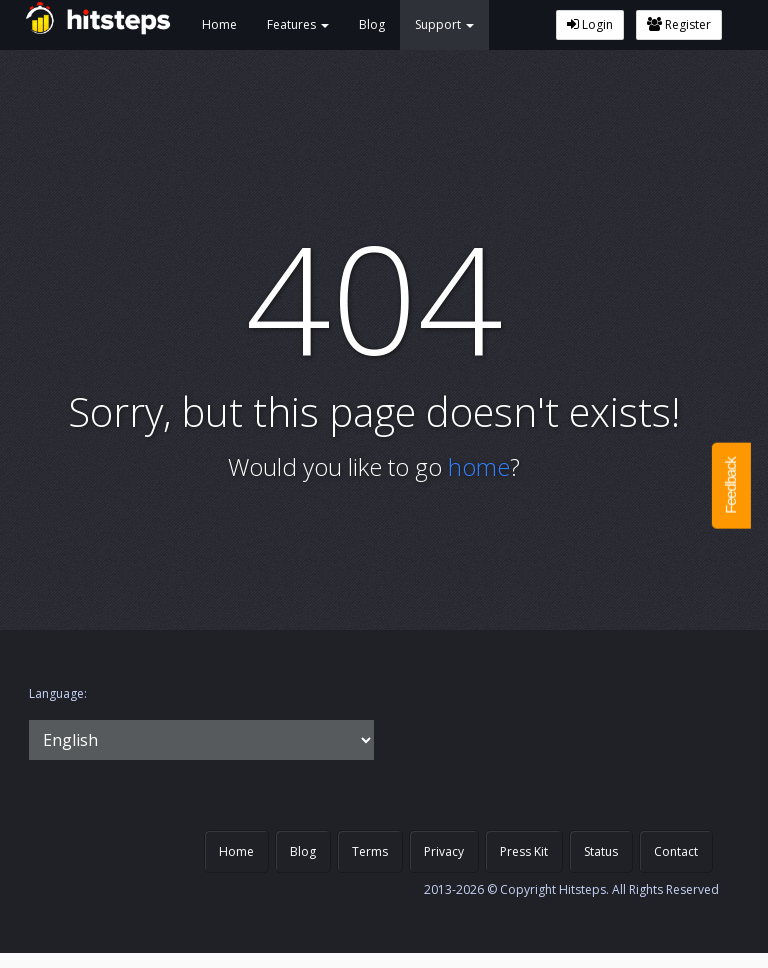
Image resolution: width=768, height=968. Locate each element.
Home (219, 24)
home (479, 466)
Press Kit (524, 851)
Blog (372, 24)
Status (601, 851)
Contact (676, 851)
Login (590, 24)
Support (444, 24)
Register (679, 24)
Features (298, 24)
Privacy (444, 851)
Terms (370, 851)
